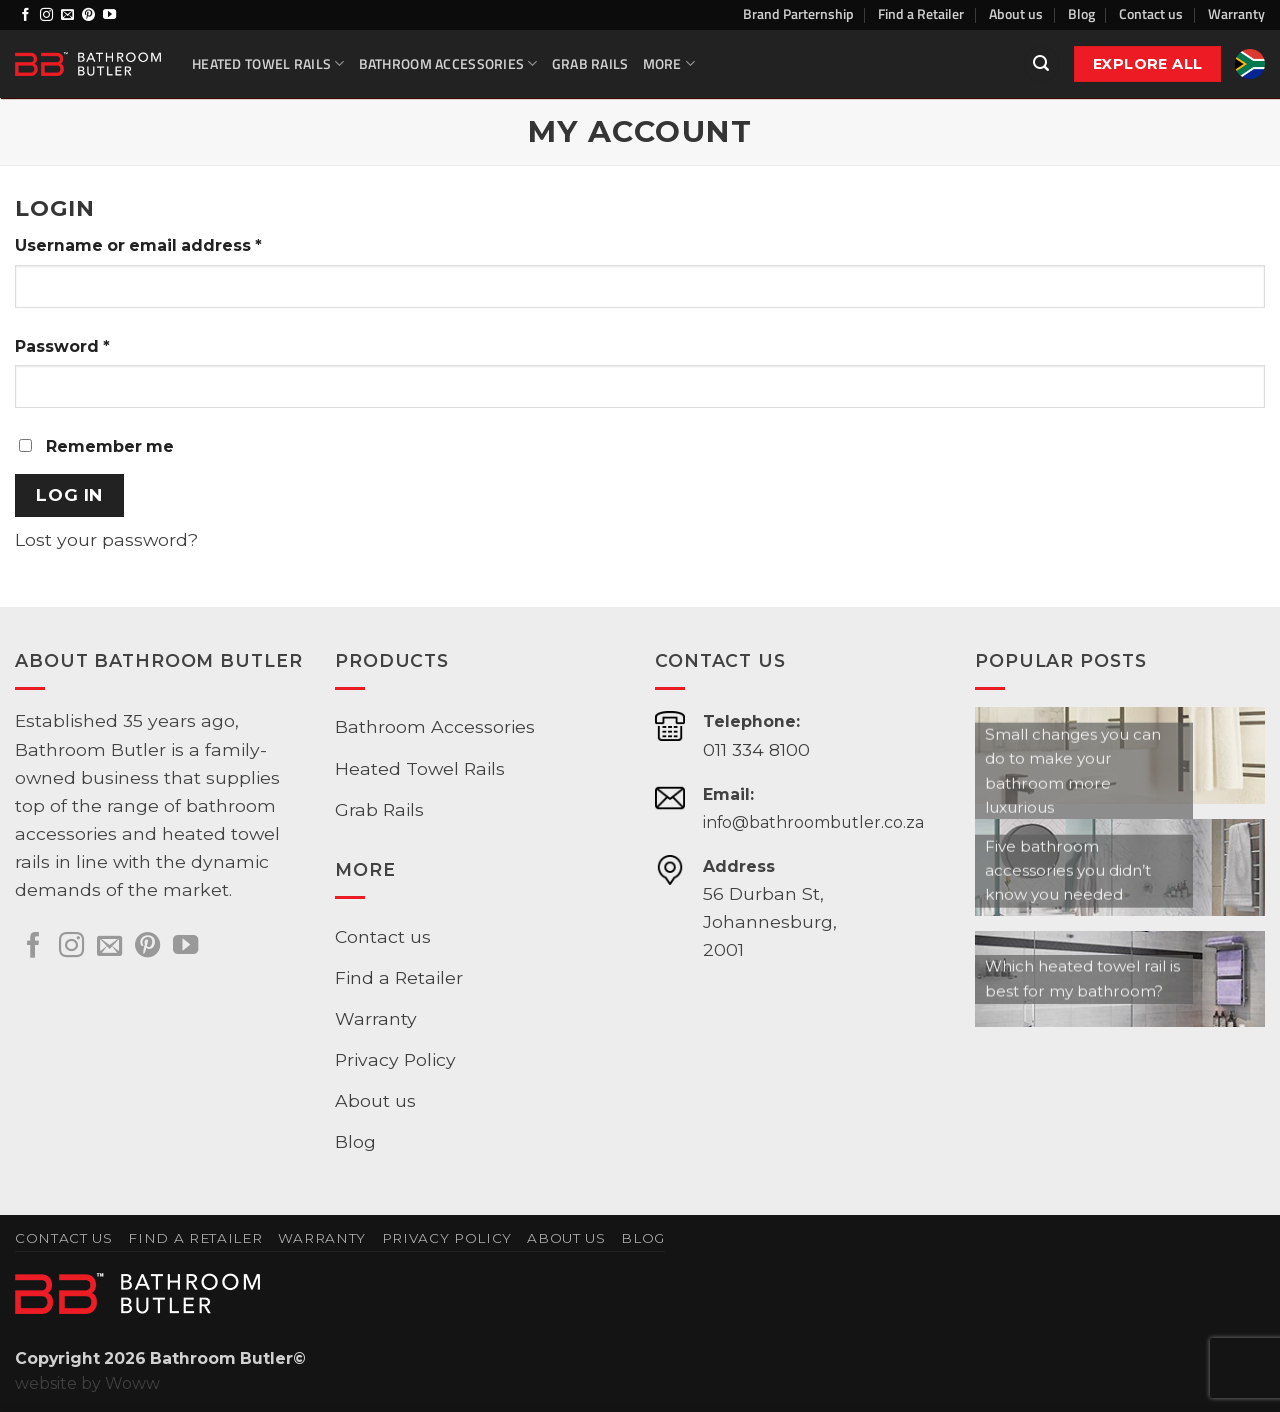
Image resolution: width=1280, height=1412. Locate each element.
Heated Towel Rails (268, 63)
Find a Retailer (921, 13)
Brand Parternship (798, 13)
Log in (69, 494)
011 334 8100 (756, 749)
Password (62, 346)
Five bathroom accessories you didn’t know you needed (1068, 870)
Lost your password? (106, 539)
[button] (1041, 64)
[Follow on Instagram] (46, 15)
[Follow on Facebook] (25, 15)
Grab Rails (590, 63)
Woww (132, 1383)
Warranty (1236, 13)
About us (1016, 13)
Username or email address (138, 245)
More (669, 63)
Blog (1081, 13)
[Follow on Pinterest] (88, 15)
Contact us (1151, 13)
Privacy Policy (395, 1059)
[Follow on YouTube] (109, 15)
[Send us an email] (67, 15)
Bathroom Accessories (448, 63)
